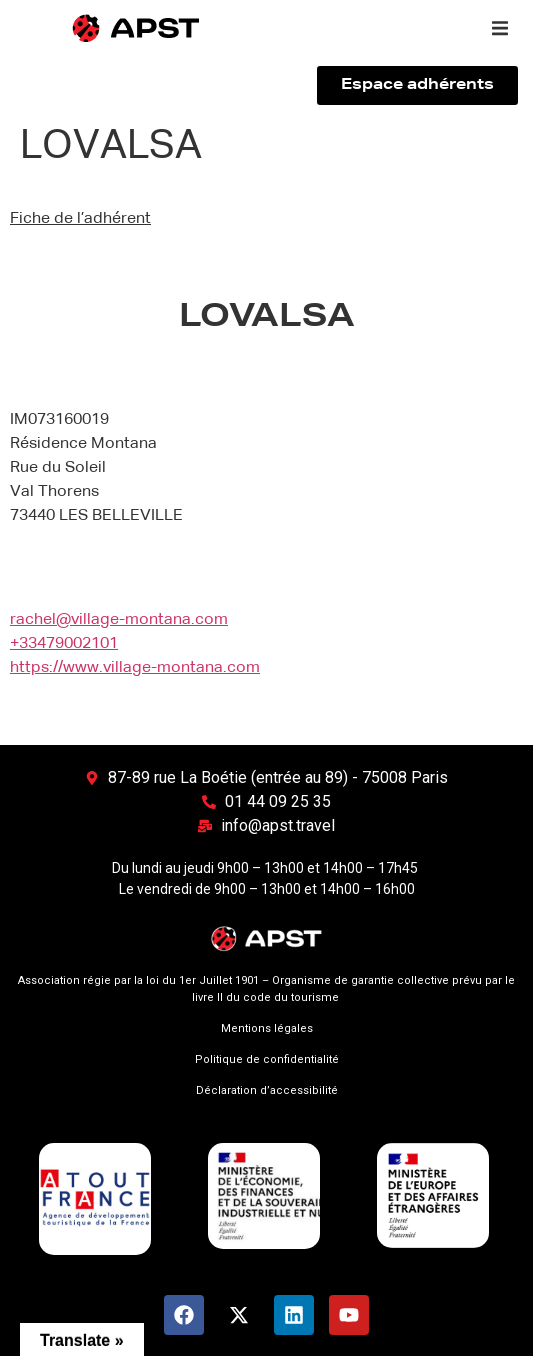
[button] (500, 28)
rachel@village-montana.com (119, 620)
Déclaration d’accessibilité (267, 1090)
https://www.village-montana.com (135, 668)
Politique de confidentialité (267, 1059)
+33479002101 (64, 644)
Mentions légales (267, 1028)
